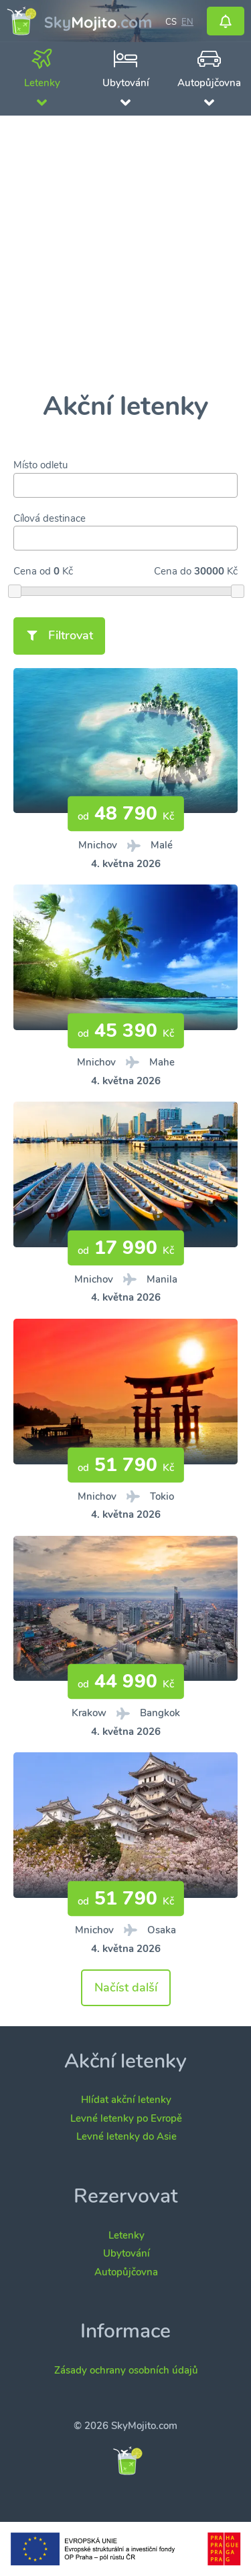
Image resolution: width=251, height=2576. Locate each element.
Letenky (126, 2235)
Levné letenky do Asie (126, 2136)
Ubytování (126, 2253)
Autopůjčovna (126, 2272)
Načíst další (125, 1987)
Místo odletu (40, 465)
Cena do (172, 571)
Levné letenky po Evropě (126, 2118)
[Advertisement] (125, 254)
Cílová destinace (49, 518)
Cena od (32, 571)
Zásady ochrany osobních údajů (126, 2370)
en (187, 21)
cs (171, 21)
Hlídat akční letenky (126, 2099)
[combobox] (125, 485)
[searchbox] (21, 485)
